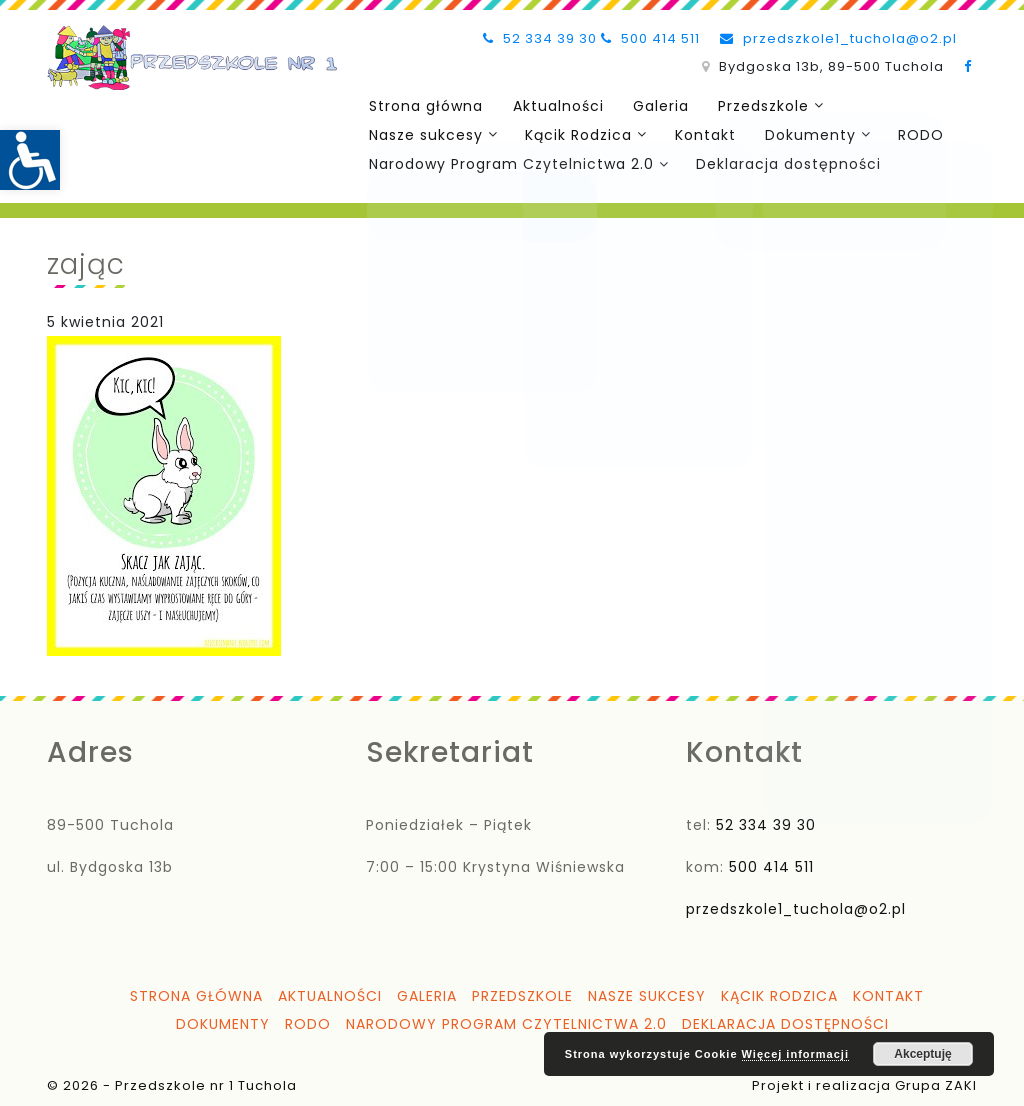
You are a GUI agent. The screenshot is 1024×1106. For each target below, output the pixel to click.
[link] (30, 160)
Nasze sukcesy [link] (424, 133)
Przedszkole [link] (748, 105)
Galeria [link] (650, 105)
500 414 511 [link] (650, 38)
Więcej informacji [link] (795, 1054)
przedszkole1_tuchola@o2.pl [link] (838, 38)
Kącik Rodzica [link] (574, 133)
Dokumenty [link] (799, 133)
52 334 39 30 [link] (540, 38)
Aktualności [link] (551, 105)
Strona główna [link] (424, 105)
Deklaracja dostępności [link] (784, 161)
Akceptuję (922, 1054)
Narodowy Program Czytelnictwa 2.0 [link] (509, 161)
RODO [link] (908, 133)
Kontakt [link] (698, 133)
